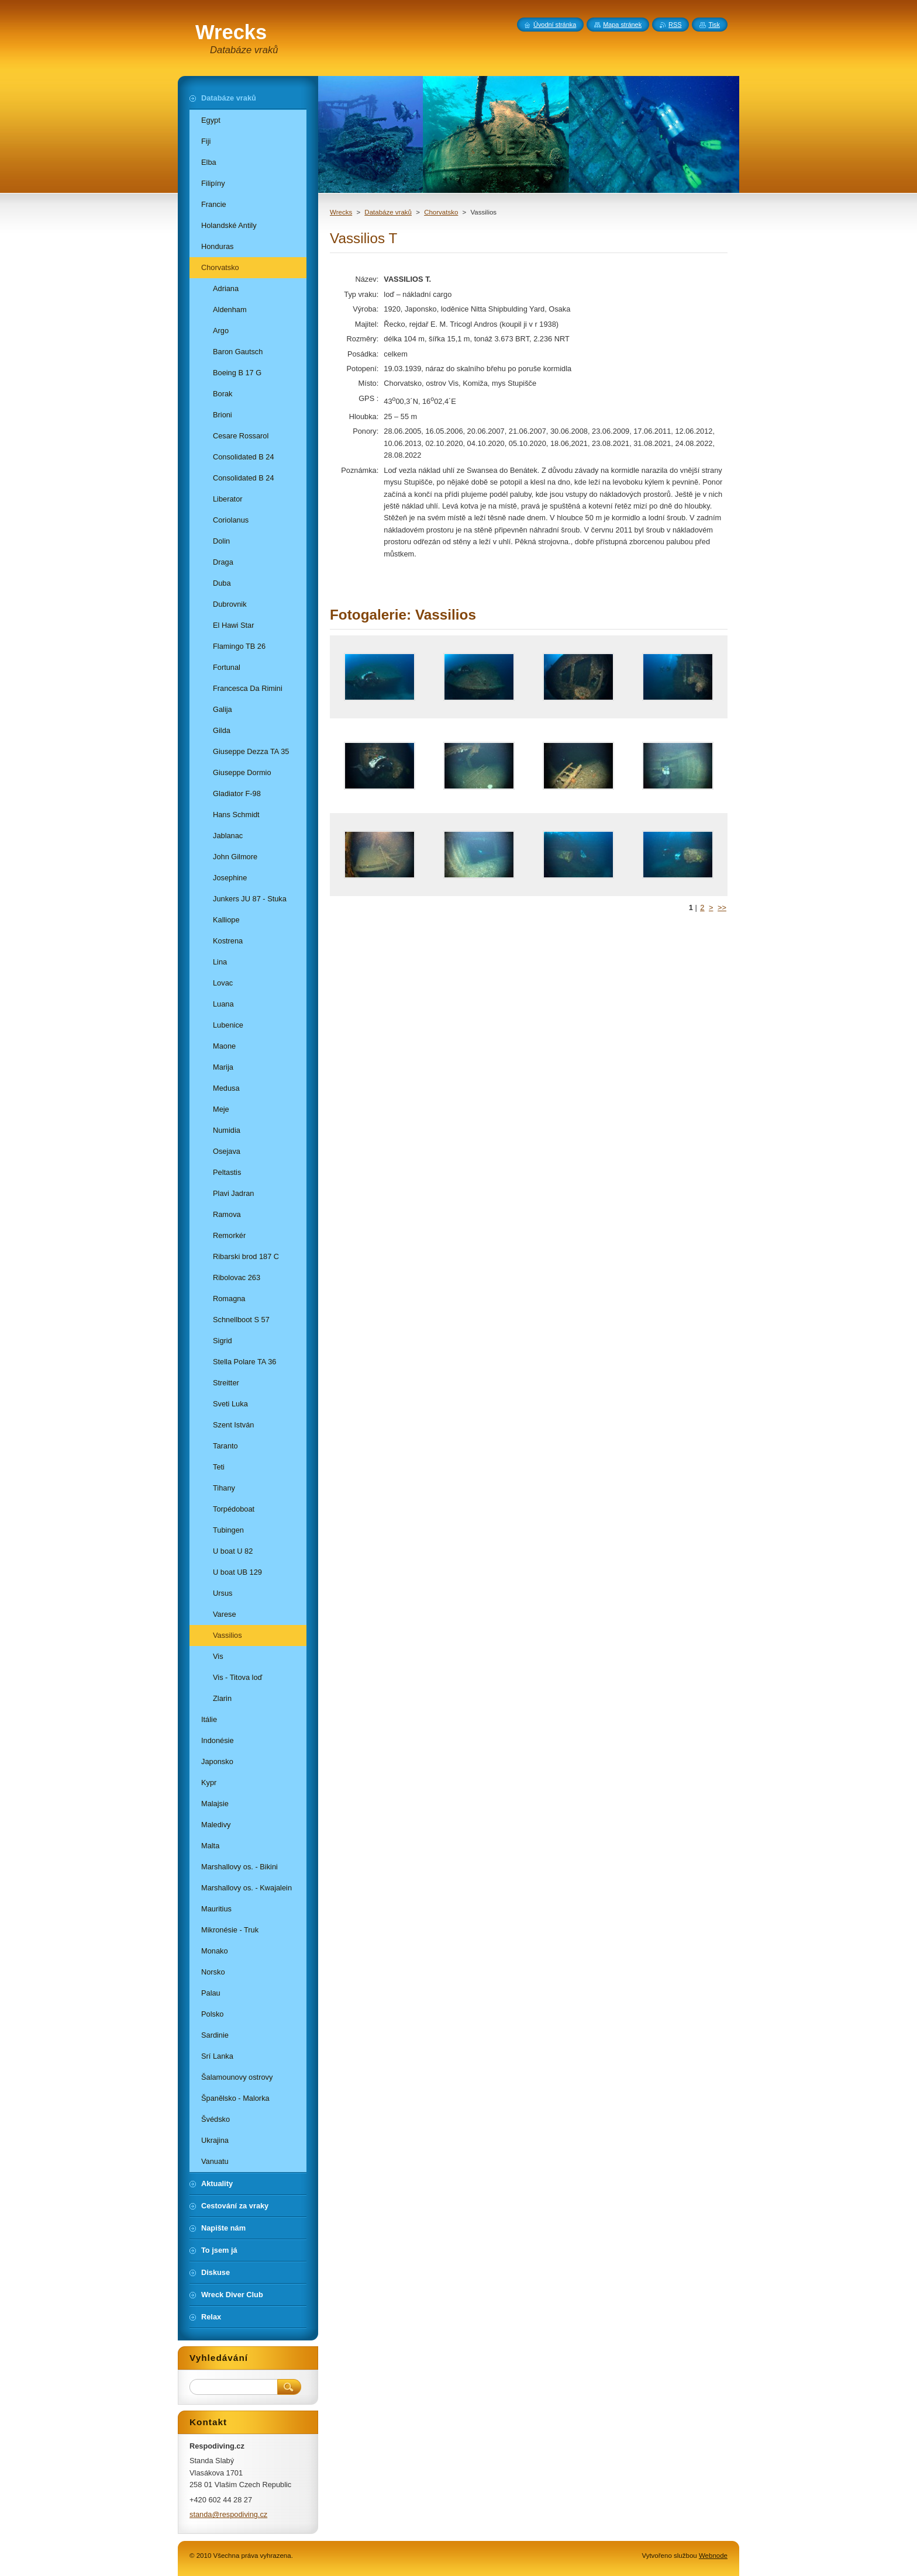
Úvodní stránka (554, 24)
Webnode (713, 2555)
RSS (674, 24)
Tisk (714, 24)
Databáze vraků (388, 212)
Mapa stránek (622, 24)
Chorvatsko (441, 212)
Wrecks (341, 212)
